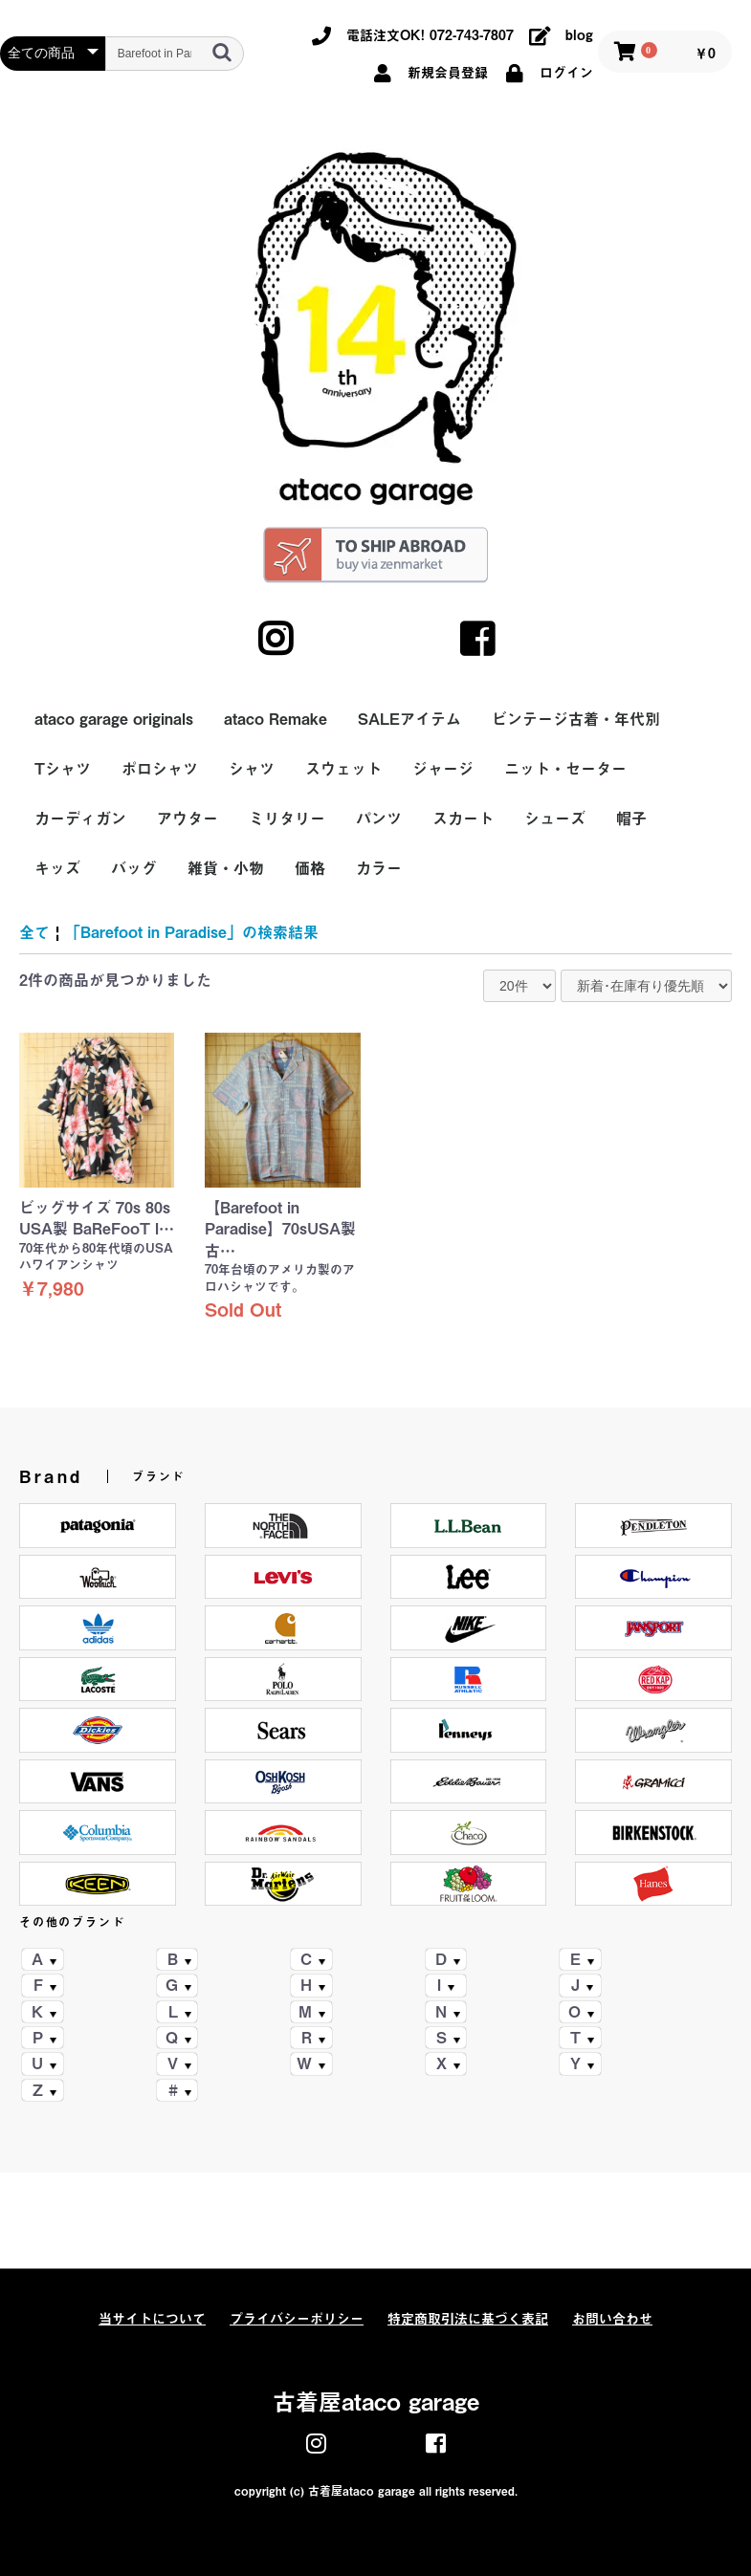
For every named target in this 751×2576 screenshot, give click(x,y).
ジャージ (443, 768)
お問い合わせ (612, 2318)
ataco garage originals (113, 719)
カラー (379, 868)
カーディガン (80, 818)
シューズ (554, 818)
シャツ (252, 768)
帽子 (631, 818)
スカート (463, 818)
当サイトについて (152, 2318)
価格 (310, 868)
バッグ (134, 868)
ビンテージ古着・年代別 (576, 719)
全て (34, 932)
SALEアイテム (409, 719)
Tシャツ (62, 768)
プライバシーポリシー (297, 2318)
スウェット (343, 768)
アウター (187, 818)
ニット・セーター (565, 768)
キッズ (57, 868)
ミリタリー (287, 818)
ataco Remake (275, 719)
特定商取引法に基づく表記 (467, 2318)
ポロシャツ (159, 768)
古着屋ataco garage (376, 2401)
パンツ (379, 818)
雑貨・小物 (226, 868)
